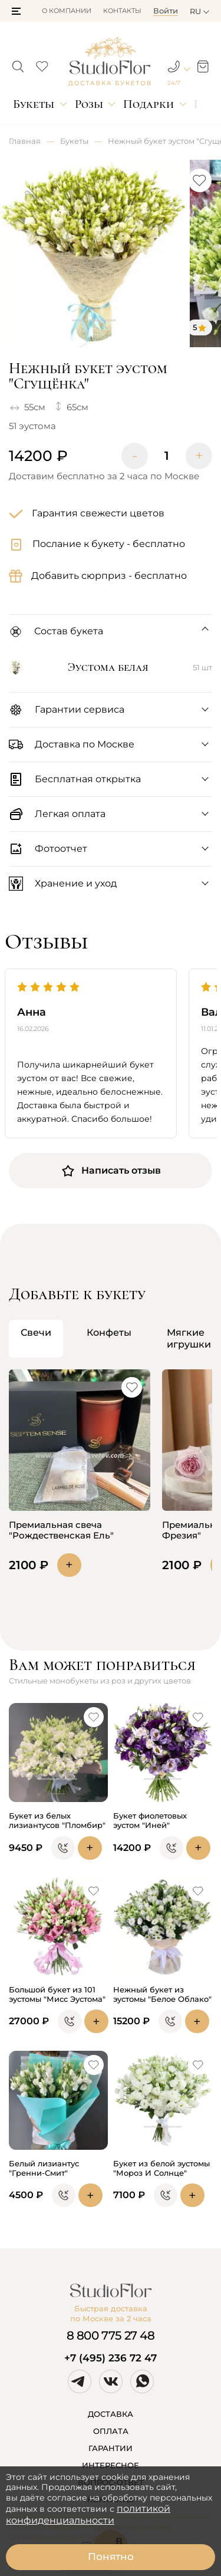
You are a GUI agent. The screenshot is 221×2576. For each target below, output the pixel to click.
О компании (66, 10)
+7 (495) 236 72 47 (110, 2358)
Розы (89, 104)
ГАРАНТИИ (110, 2448)
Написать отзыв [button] (111, 1171)
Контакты (122, 10)
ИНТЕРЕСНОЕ (110, 2465)
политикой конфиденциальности (88, 2514)
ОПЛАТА (110, 2431)
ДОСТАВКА (110, 2414)
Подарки (148, 104)
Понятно (111, 2556)
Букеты (33, 104)
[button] (16, 11)
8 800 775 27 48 (111, 2335)
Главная (25, 141)
